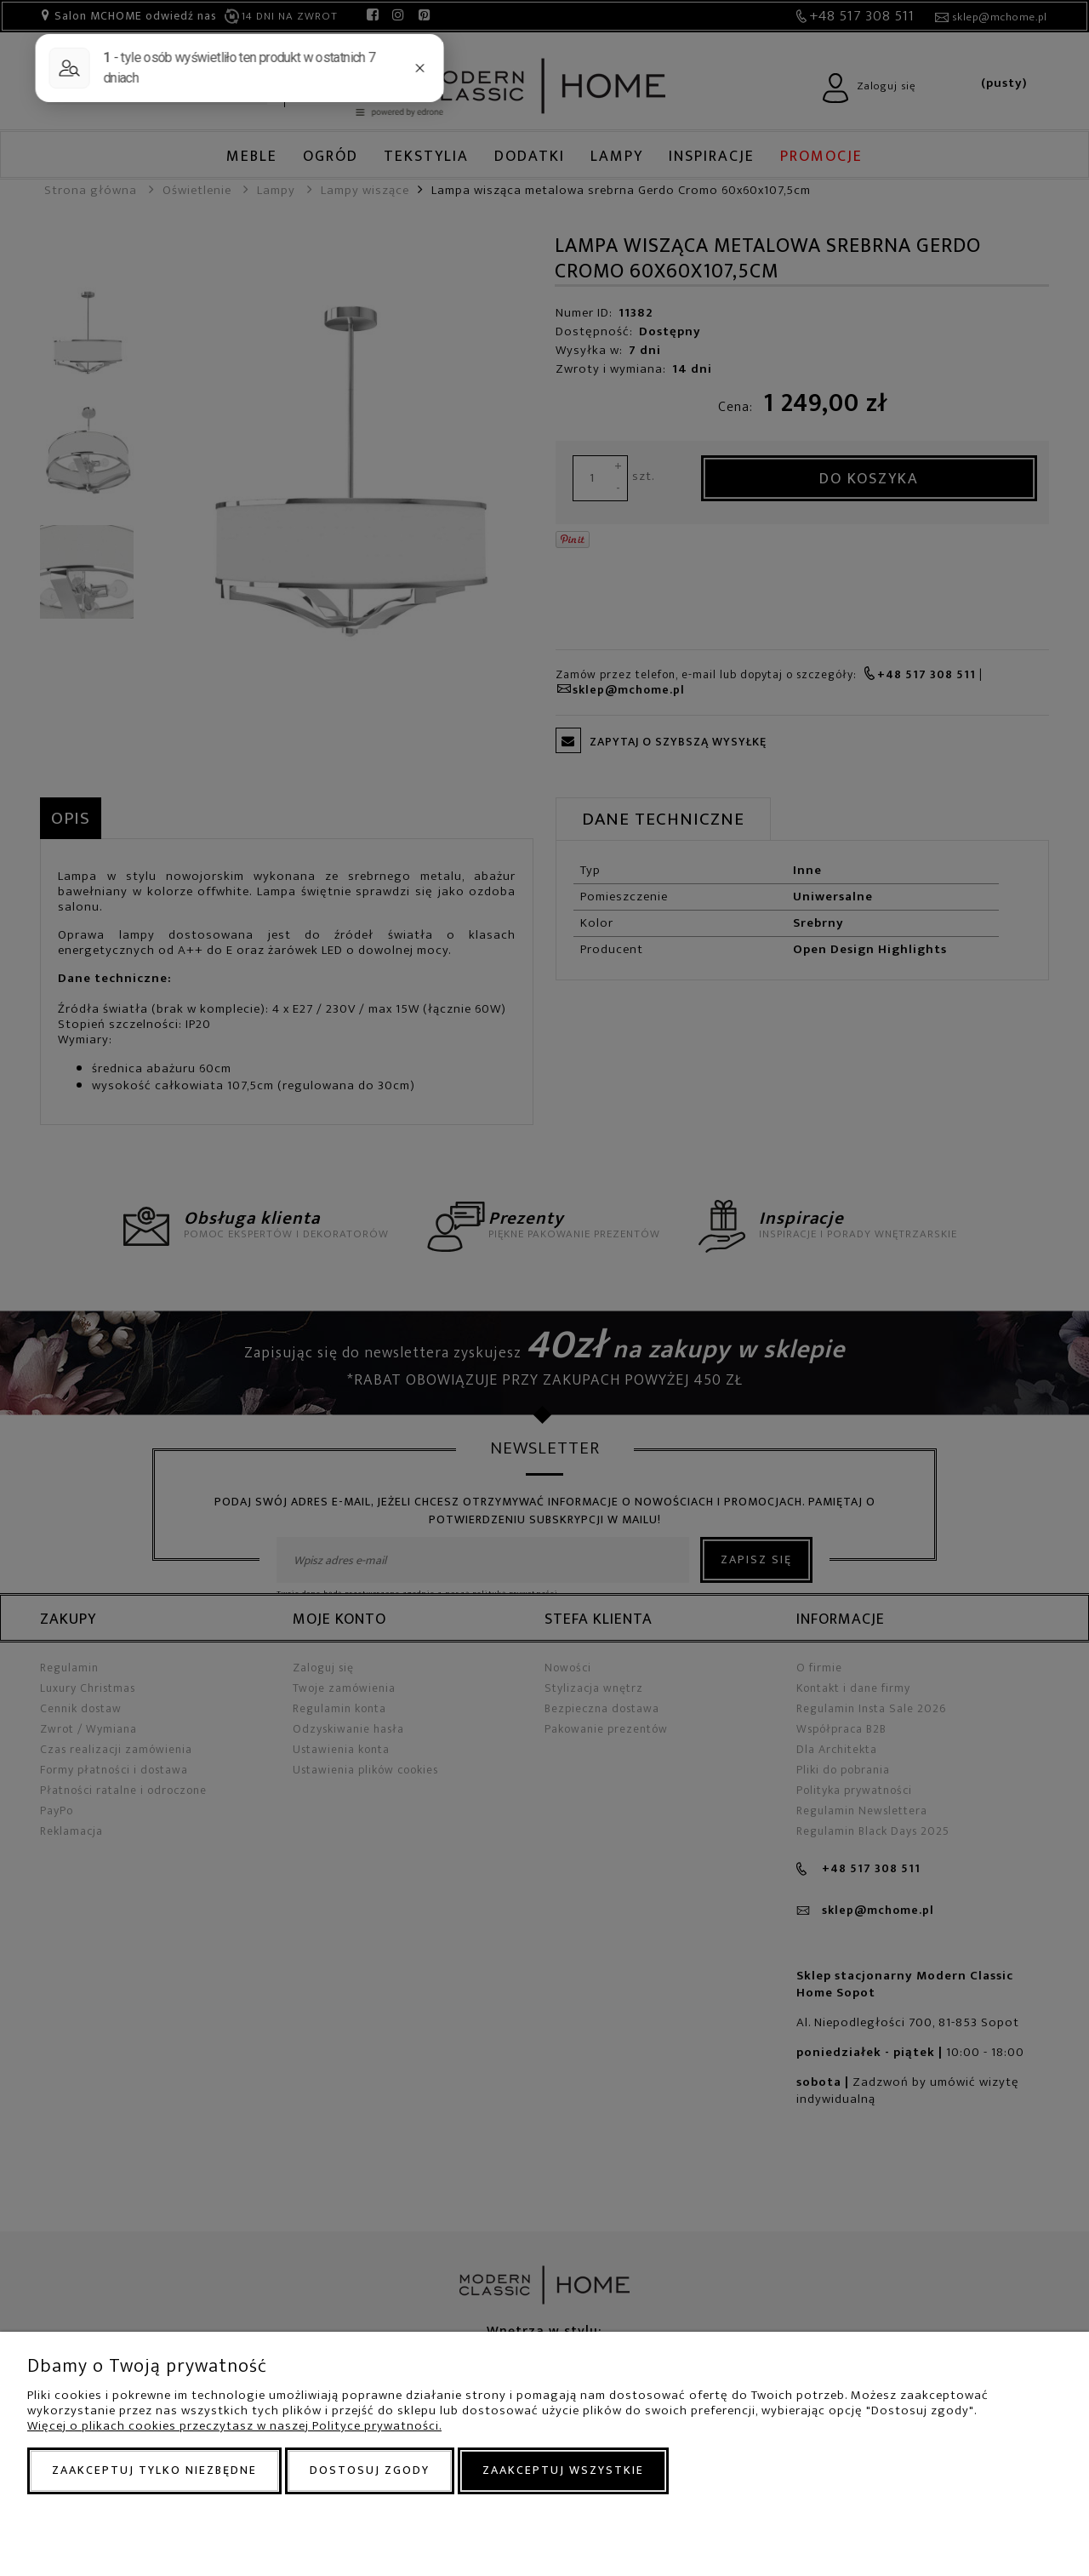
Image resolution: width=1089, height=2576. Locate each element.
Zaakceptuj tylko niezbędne (154, 2470)
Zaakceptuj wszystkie (563, 2470)
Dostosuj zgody (370, 2470)
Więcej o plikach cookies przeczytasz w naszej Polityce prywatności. (234, 2425)
